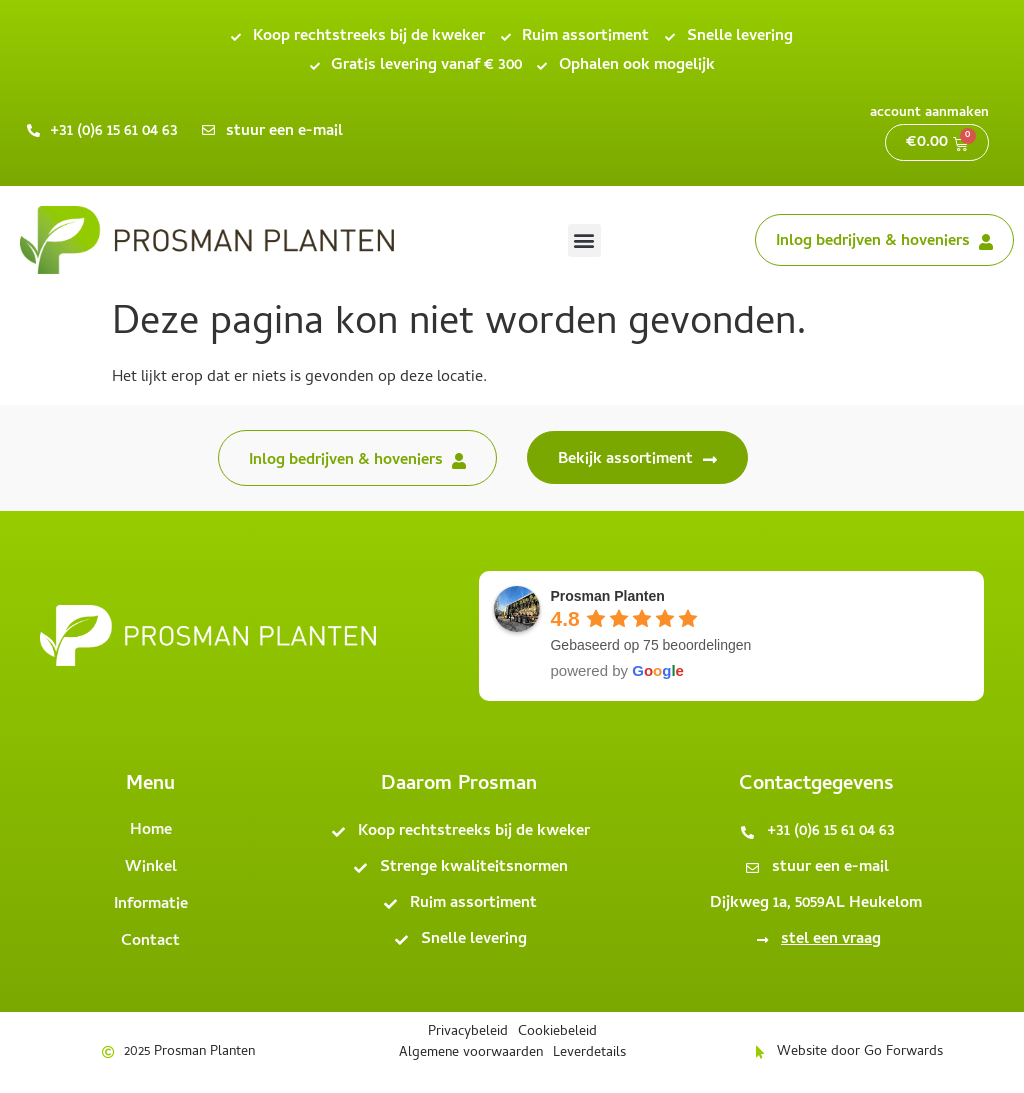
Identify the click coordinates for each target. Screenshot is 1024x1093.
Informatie (151, 905)
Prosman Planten (607, 596)
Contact (150, 942)
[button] (584, 240)
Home (151, 831)
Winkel (151, 868)
